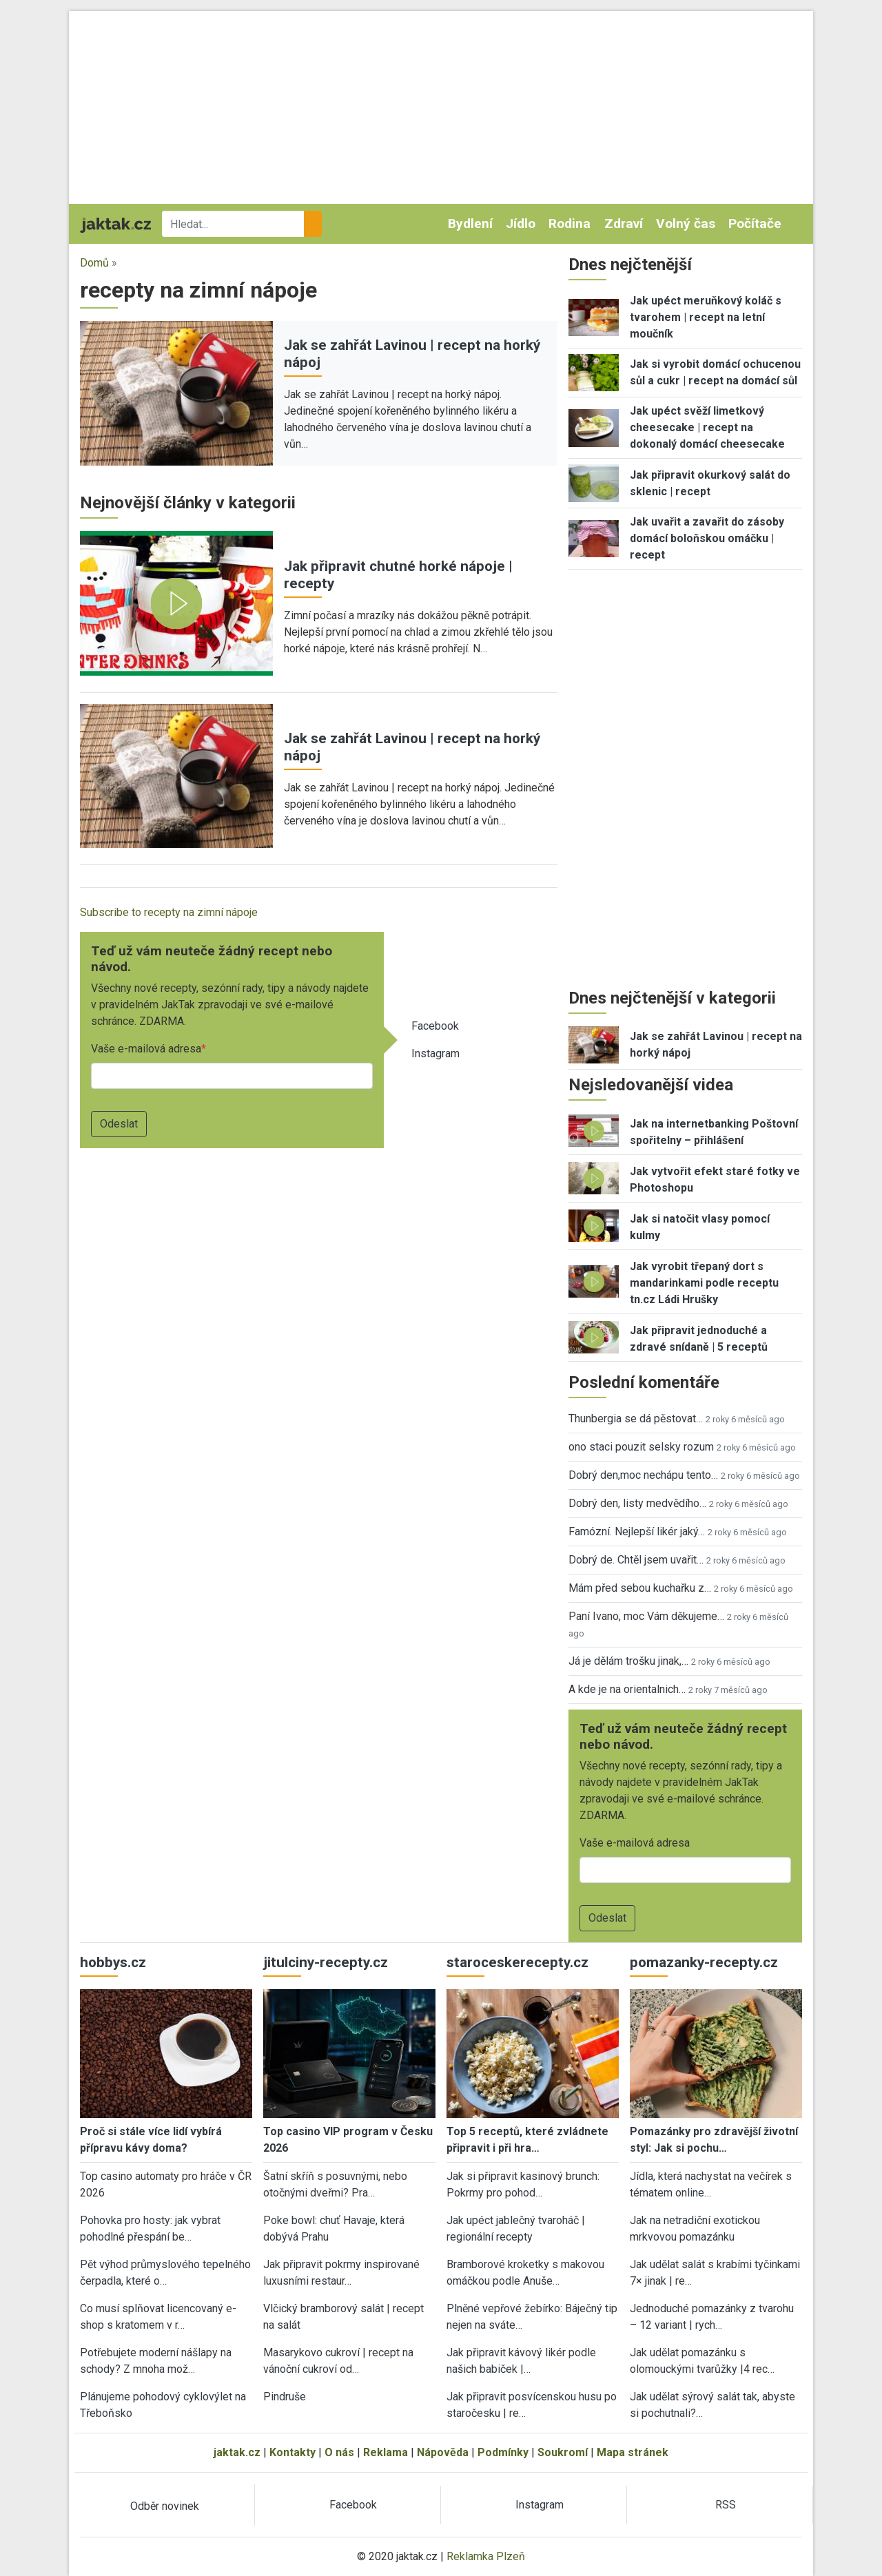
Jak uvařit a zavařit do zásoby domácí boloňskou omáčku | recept (707, 538)
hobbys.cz (113, 1962)
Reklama (385, 2452)
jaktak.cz (237, 2452)
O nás (339, 2452)
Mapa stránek (632, 2452)
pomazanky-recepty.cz (704, 1962)
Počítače (754, 223)
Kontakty (292, 2452)
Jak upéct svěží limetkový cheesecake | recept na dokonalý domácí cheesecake (707, 427)
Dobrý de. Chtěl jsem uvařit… (636, 1559)
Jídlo (520, 223)
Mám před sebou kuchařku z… (639, 1588)
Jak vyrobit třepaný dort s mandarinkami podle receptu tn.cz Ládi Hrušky (704, 1283)
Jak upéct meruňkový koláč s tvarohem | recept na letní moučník (705, 317)
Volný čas (685, 223)
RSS (725, 2504)
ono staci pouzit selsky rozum (641, 1446)
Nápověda (443, 2452)
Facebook (435, 1025)
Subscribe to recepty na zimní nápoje (169, 912)
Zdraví (623, 223)
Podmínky (503, 2452)
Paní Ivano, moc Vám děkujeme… (646, 1616)
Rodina (569, 223)
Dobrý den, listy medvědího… (637, 1503)
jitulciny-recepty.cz (325, 1962)
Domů (94, 262)
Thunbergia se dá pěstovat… (635, 1418)
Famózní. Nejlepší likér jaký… (636, 1531)
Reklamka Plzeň (486, 2556)
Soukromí (562, 2452)
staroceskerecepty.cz (517, 1962)
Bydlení (470, 223)
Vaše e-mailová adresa (146, 1048)
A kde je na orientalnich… (627, 1689)
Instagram (435, 1053)
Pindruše (284, 2396)
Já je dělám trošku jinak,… (628, 1661)
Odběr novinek (164, 2506)
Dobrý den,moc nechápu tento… (643, 1475)
